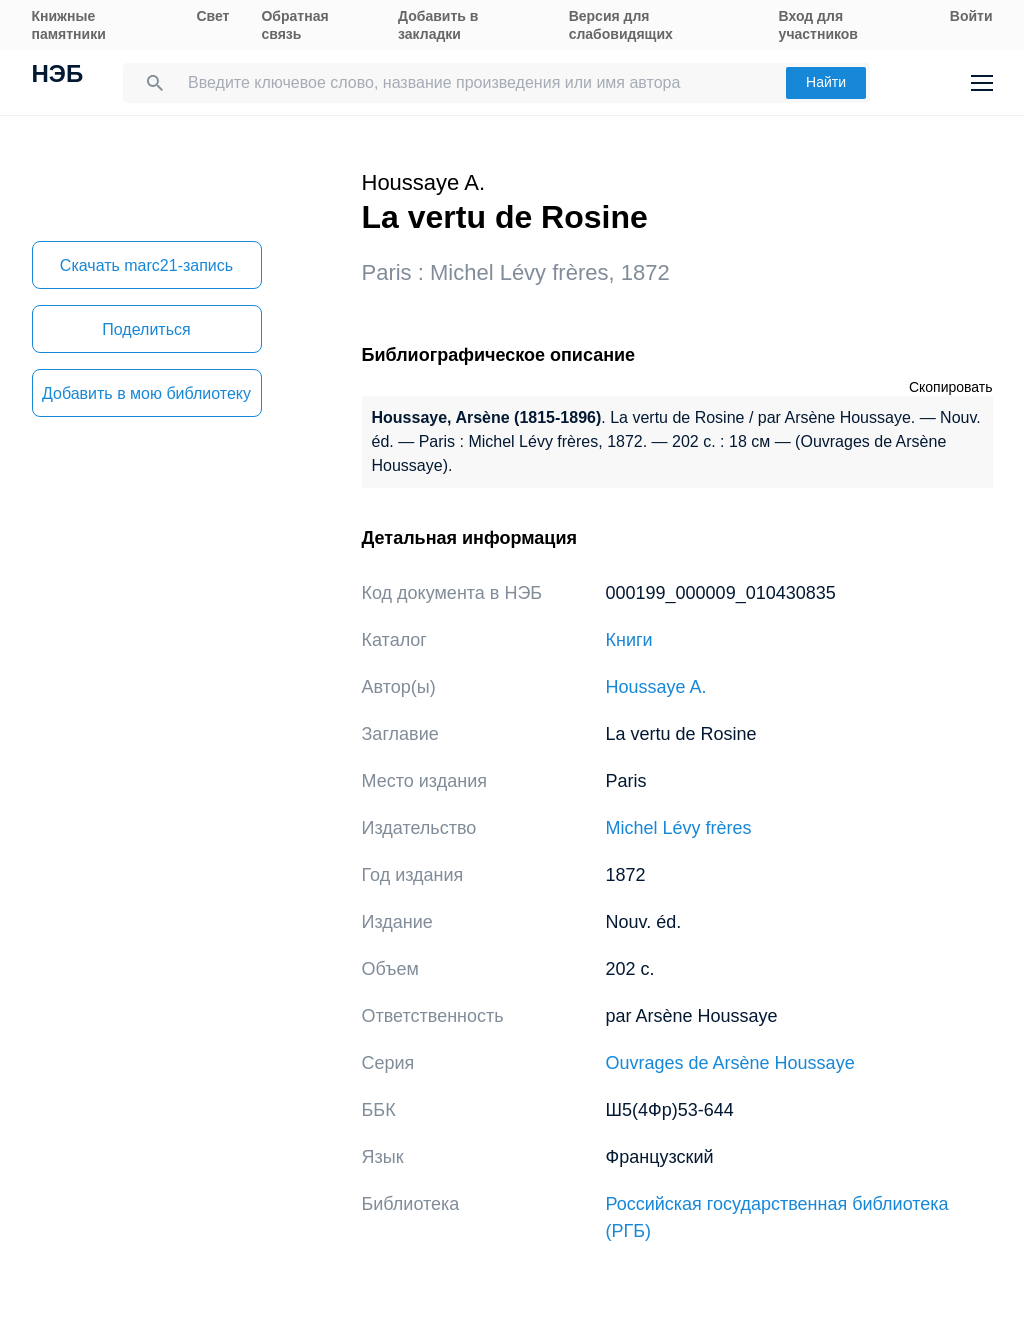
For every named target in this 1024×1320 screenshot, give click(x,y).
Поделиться (146, 329)
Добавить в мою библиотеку (146, 393)
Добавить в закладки (438, 25)
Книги (629, 640)
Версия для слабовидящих (621, 25)
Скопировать (951, 387)
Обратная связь (294, 25)
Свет (212, 16)
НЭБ (58, 76)
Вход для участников (818, 25)
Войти (971, 16)
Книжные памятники (69, 25)
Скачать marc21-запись (146, 265)
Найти (826, 82)
